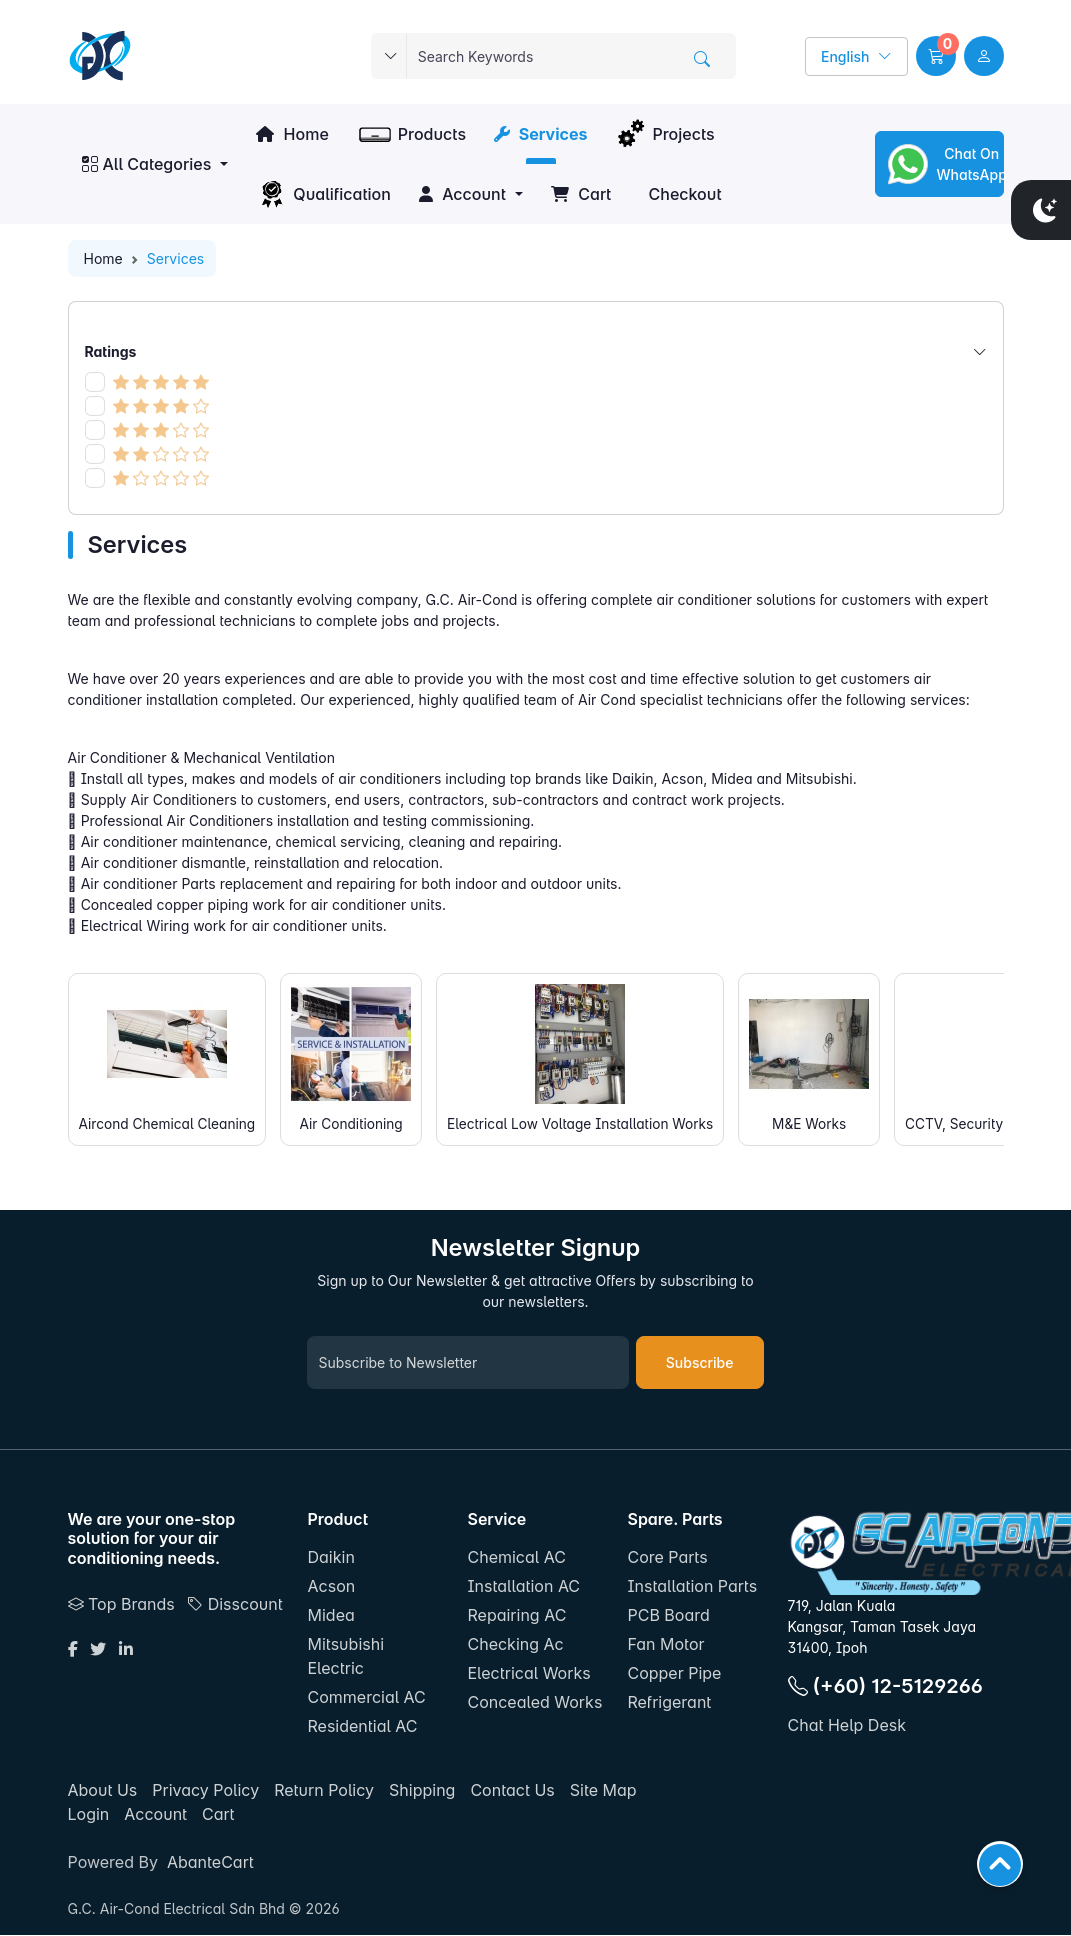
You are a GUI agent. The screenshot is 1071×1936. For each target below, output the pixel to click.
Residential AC (363, 1727)
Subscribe (700, 1363)
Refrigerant (669, 1703)
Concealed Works (534, 1703)
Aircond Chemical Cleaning (169, 1058)
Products (411, 134)
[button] (936, 56)
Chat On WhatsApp (944, 164)
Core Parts (667, 1558)
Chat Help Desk (847, 1726)
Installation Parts (692, 1587)
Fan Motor (665, 1645)
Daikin (331, 1558)
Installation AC (523, 1587)
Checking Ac (515, 1645)
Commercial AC (367, 1698)
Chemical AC (516, 1558)
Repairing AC (516, 1616)
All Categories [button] (147, 164)
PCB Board (668, 1616)
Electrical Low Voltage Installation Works (590, 1058)
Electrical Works (528, 1674)
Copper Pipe (674, 1674)
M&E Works (824, 1058)
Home (292, 134)
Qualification (323, 194)
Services (540, 134)
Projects (664, 134)
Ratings (536, 351)
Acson (332, 1587)
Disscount (234, 1604)
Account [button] (462, 194)
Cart (581, 194)
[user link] (984, 56)
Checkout (682, 194)
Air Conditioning (357, 1058)
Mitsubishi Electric (346, 1657)
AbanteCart (210, 1863)
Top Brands (121, 1604)
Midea (331, 1616)
